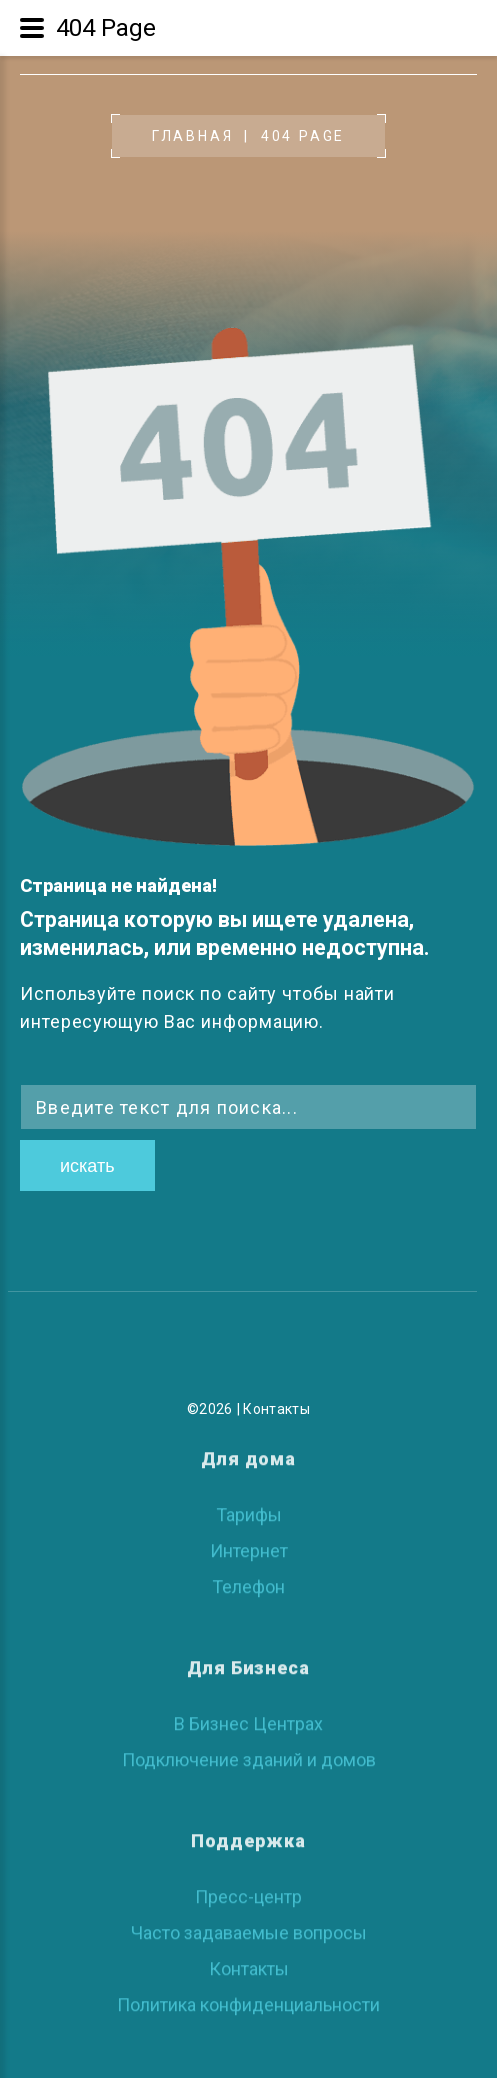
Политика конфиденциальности (248, 1999)
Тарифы (249, 1509)
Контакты (276, 1409)
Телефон (248, 1581)
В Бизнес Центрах (248, 1718)
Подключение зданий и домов (249, 1754)
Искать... (20, 1084)
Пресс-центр (248, 1891)
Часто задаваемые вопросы (249, 1927)
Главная (193, 136)
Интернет (249, 1545)
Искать (87, 1166)
